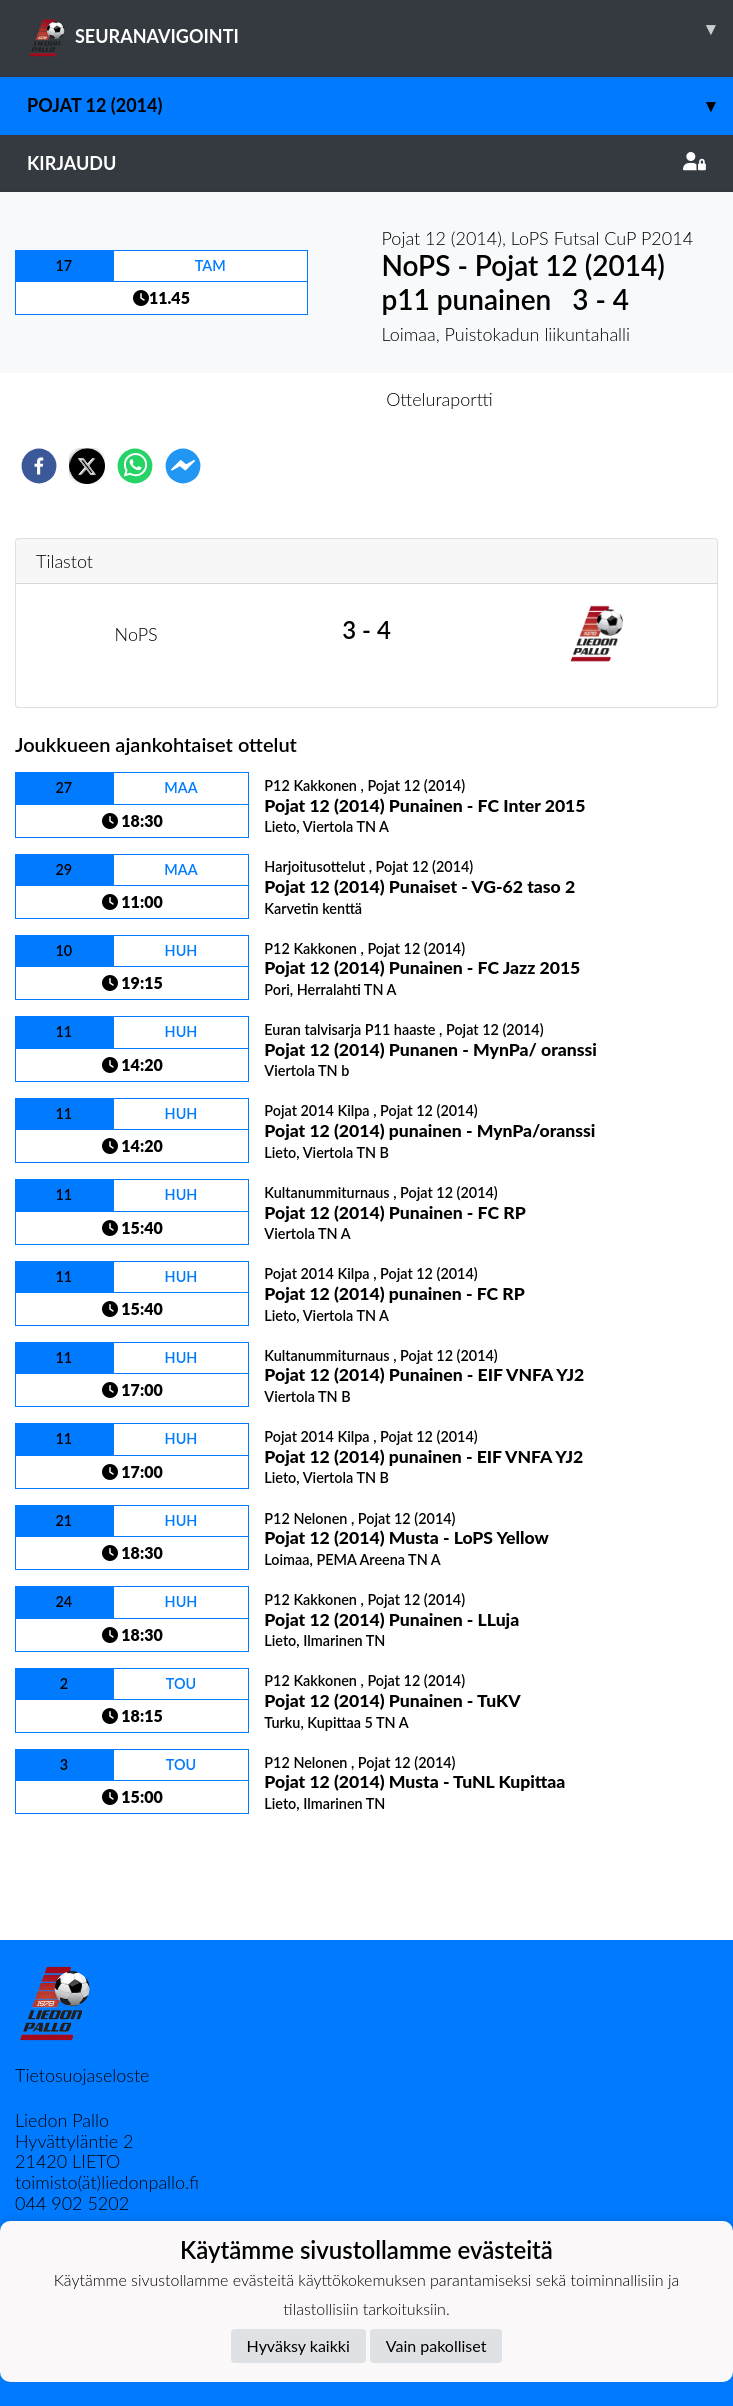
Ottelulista (79, 1872)
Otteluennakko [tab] (297, 399)
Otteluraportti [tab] (439, 399)
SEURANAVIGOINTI (380, 29)
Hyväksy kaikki (298, 2345)
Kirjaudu (366, 163)
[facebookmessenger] (183, 466)
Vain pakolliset (436, 2345)
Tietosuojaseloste (82, 2075)
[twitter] (87, 466)
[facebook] (39, 466)
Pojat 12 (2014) (380, 105)
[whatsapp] (135, 466)
